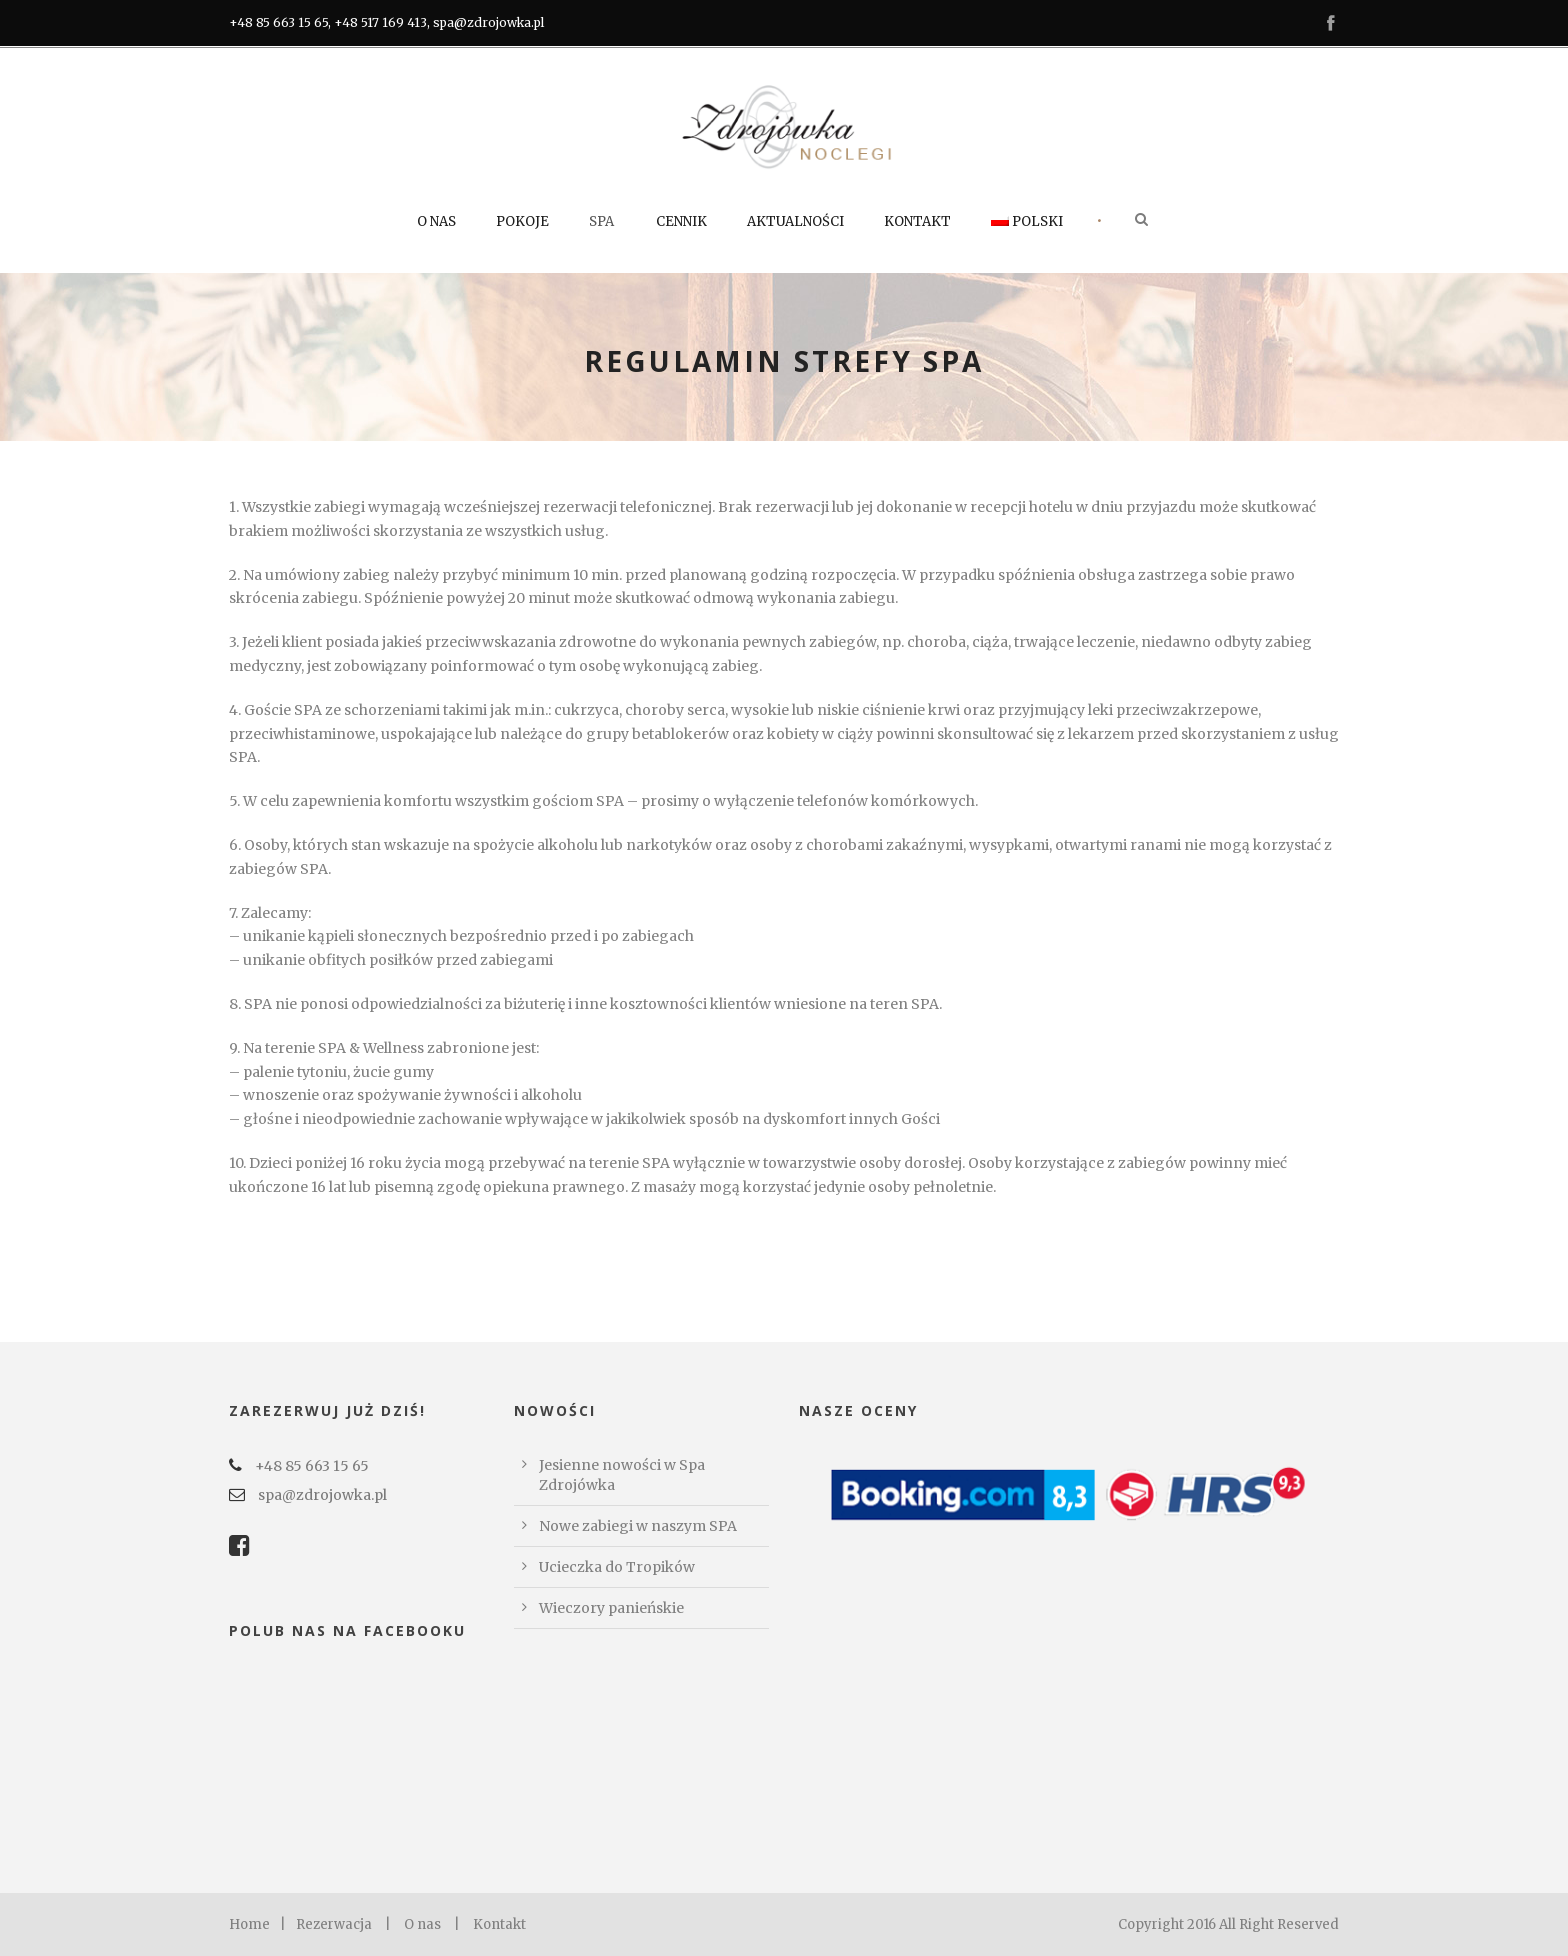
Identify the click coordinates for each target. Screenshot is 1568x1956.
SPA (601, 221)
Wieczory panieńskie (611, 1608)
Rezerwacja (334, 1924)
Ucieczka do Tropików (617, 1567)
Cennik (681, 221)
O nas (436, 221)
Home (249, 1924)
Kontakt (917, 221)
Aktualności (795, 221)
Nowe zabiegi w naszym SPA (638, 1526)
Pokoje (522, 221)
